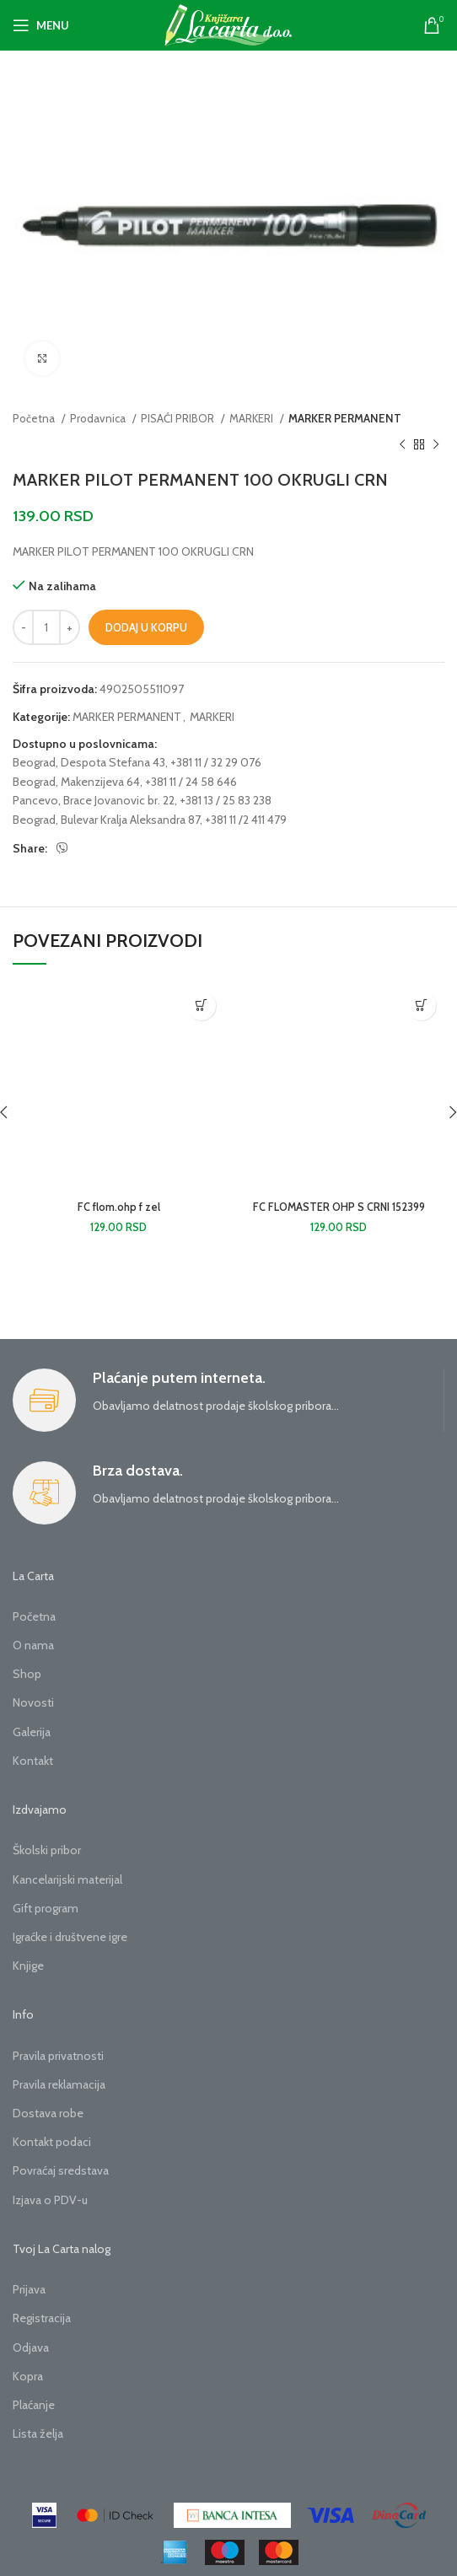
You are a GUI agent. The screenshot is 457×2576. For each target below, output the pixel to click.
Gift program (45, 1908)
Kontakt (33, 1760)
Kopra (28, 2376)
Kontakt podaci (52, 2141)
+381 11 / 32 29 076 (215, 762)
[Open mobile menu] (41, 25)
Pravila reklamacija (59, 2084)
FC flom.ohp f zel (119, 1207)
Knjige (28, 1965)
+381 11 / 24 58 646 (191, 781)
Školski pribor (47, 1850)
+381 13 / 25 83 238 (226, 800)
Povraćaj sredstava (61, 2170)
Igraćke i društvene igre (70, 1936)
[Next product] (435, 444)
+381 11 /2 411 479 (246, 819)
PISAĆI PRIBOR (179, 418)
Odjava (31, 2347)
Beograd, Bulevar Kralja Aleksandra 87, (107, 819)
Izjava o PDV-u (50, 2200)
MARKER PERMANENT (344, 418)
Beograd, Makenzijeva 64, (77, 781)
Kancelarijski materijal (67, 1879)
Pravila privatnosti (58, 2055)
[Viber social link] (62, 848)
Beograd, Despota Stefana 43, (90, 762)
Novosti (33, 1702)
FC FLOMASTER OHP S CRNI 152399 (339, 1207)
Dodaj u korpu (146, 627)
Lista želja (38, 2433)
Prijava (29, 2289)
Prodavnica (99, 418)
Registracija (42, 2318)
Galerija (32, 1732)
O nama (33, 1645)
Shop (27, 1673)
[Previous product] (402, 444)
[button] (201, 1005)
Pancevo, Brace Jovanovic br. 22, (95, 800)
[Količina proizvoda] (46, 627)
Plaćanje (34, 2404)
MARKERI (252, 418)
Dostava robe (48, 2113)
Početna (35, 418)
